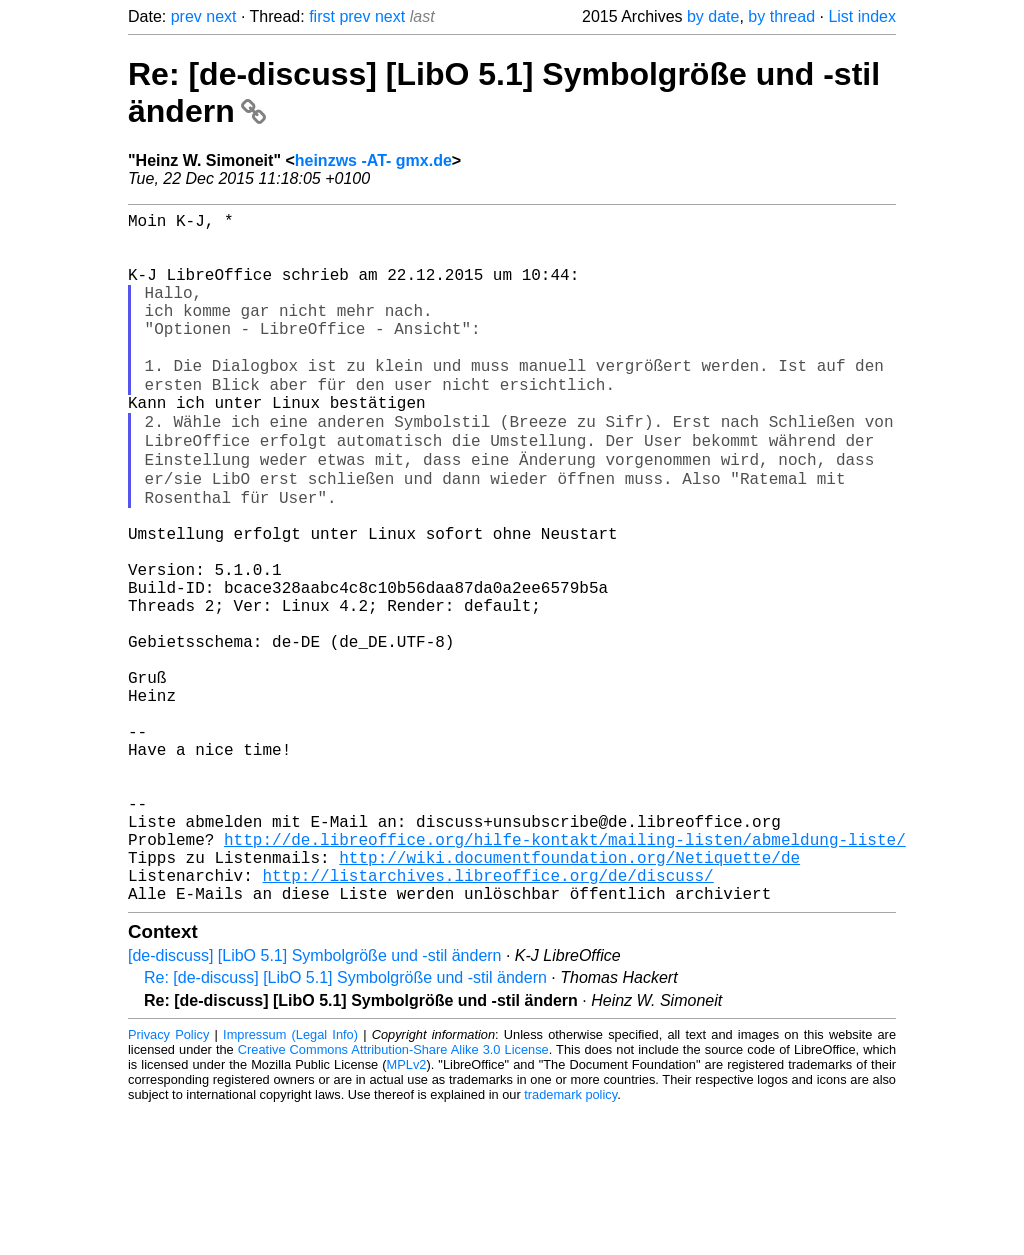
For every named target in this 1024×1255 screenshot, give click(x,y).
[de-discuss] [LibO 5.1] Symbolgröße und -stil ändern (315, 1100)
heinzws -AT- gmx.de (373, 160)
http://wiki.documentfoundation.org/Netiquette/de (569, 994)
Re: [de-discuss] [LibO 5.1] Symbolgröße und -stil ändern (345, 1122)
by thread (781, 16)
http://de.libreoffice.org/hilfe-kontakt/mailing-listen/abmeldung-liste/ (565, 972)
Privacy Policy (168, 1179)
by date (713, 16)
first (322, 16)
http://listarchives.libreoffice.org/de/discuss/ (487, 1016)
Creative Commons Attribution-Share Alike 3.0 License (393, 1194)
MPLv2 (407, 1209)
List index (862, 16)
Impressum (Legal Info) (290, 1179)
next (221, 16)
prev (186, 16)
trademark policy (570, 1239)
